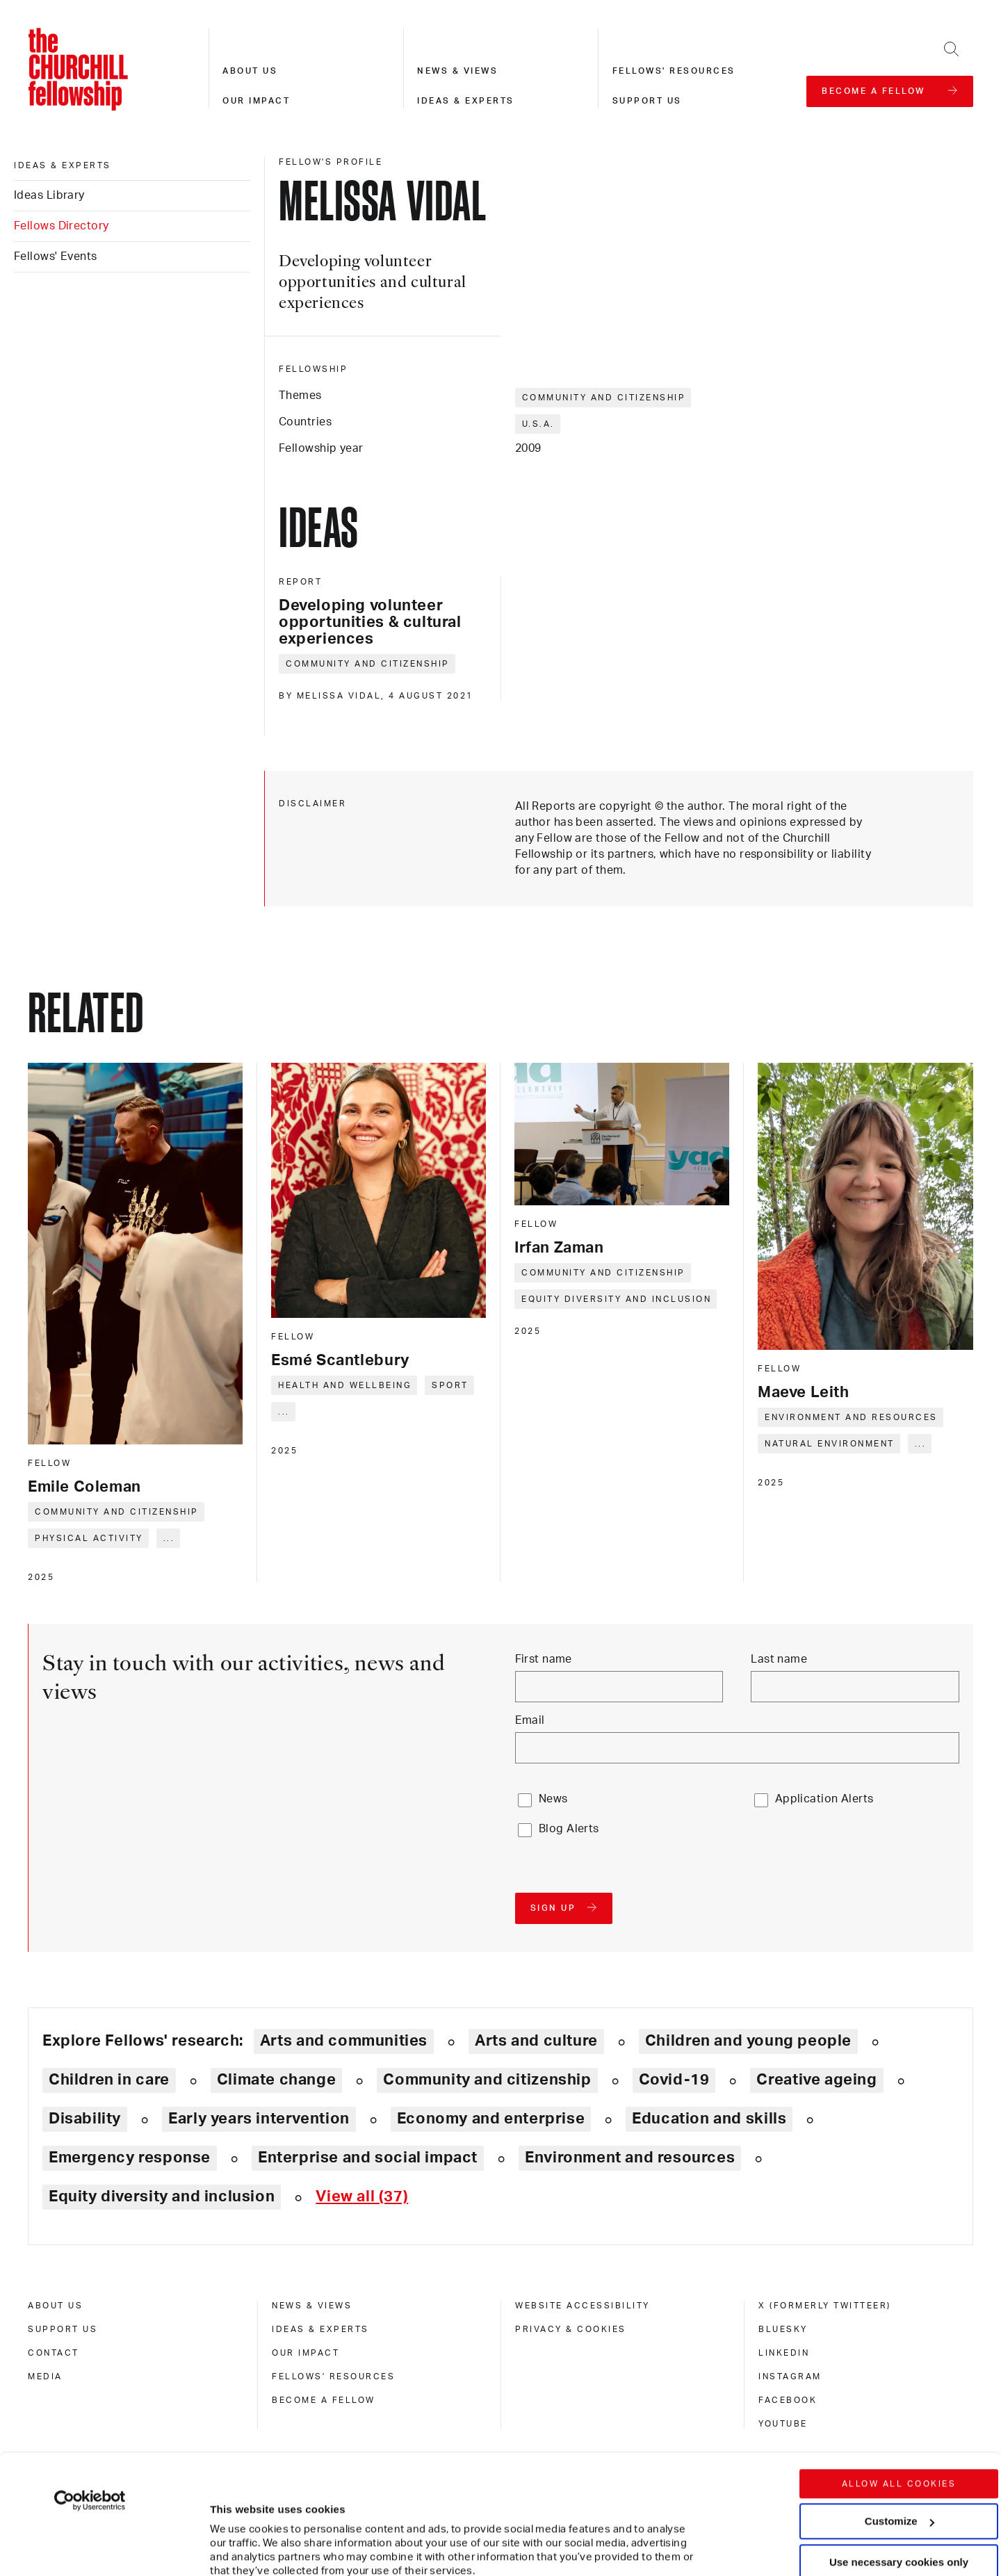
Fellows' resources (673, 71)
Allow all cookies (899, 2371)
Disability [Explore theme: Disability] (85, 2118)
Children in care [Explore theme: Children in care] (109, 2079)
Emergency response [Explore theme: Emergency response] (130, 2157)
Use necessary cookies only (898, 2450)
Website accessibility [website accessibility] (582, 2305)
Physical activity (89, 1538)
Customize (899, 2409)
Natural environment (830, 1444)
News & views (457, 71)
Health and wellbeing (345, 1385)
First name (543, 1659)
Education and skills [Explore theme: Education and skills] (709, 2118)
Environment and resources (851, 1417)
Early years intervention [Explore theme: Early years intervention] (259, 2118)
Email (530, 1720)
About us (249, 71)
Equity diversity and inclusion (616, 1299)
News (553, 1798)
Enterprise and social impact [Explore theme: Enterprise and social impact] (368, 2157)
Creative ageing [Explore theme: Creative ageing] (816, 2079)
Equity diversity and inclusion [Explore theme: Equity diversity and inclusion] (162, 2196)
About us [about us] (55, 2305)
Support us (647, 101)
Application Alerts (824, 1798)
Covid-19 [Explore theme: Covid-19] (674, 2079)
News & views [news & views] (312, 2305)
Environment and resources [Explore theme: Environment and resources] (630, 2157)
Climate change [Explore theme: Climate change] (276, 2079)
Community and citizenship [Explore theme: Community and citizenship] (487, 2079)
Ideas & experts (465, 101)
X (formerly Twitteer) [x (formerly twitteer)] (824, 2305)
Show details (228, 2523)
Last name (779, 1659)
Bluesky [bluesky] (783, 2329)
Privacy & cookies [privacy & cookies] (570, 2329)
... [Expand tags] (169, 1538)
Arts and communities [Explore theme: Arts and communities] (344, 2040)
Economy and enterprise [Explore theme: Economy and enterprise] (491, 2118)
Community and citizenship (604, 397)
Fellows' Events (55, 256)
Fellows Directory (61, 225)
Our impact (256, 101)
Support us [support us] (62, 2329)
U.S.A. (538, 424)
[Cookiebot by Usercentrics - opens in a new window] (90, 2388)
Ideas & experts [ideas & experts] (62, 165)
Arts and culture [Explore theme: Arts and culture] (536, 2040)
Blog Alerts (569, 1828)
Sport (450, 1385)
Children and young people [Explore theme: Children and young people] (748, 2040)
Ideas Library (49, 195)
